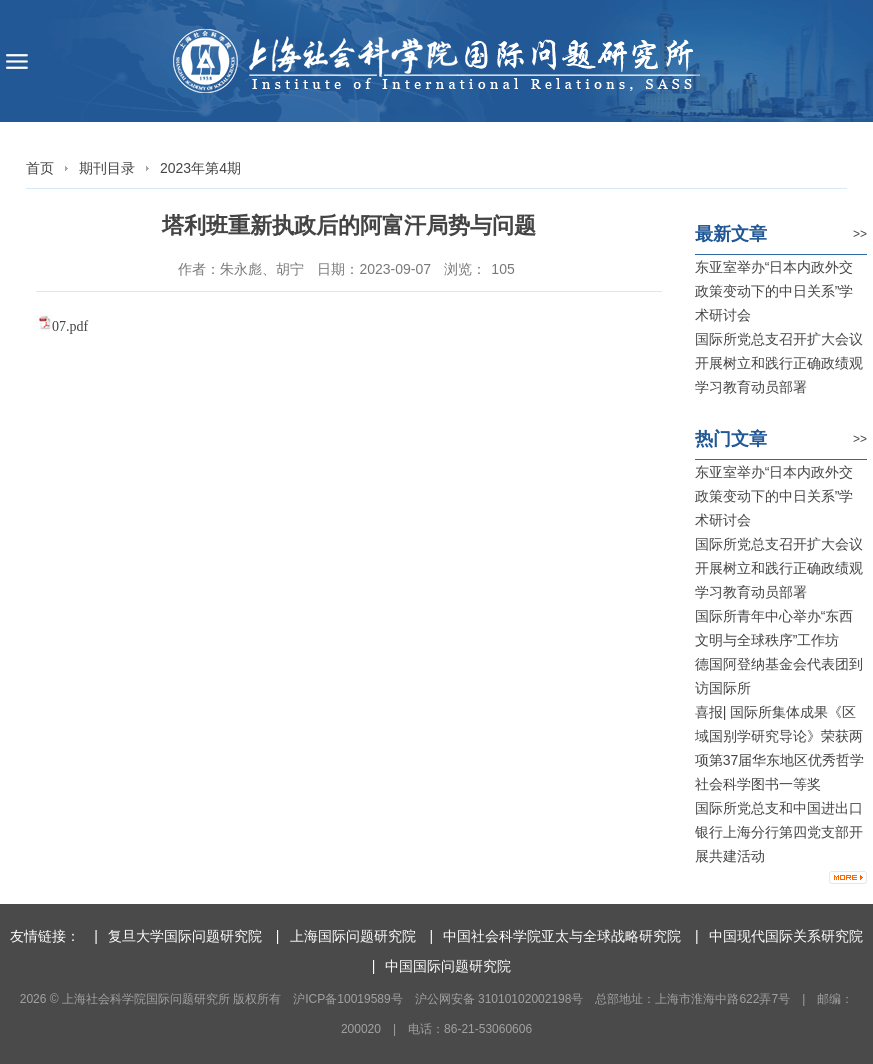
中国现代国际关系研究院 (786, 936)
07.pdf (70, 326)
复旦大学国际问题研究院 (185, 936)
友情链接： (45, 936)
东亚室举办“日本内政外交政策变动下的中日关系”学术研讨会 (774, 291)
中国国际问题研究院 (448, 966)
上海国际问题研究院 (353, 936)
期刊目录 (107, 168)
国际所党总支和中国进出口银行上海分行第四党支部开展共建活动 (779, 832)
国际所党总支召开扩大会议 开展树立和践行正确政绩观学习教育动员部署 (779, 363)
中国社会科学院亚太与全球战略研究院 (562, 936)
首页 (40, 168)
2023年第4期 (200, 168)
